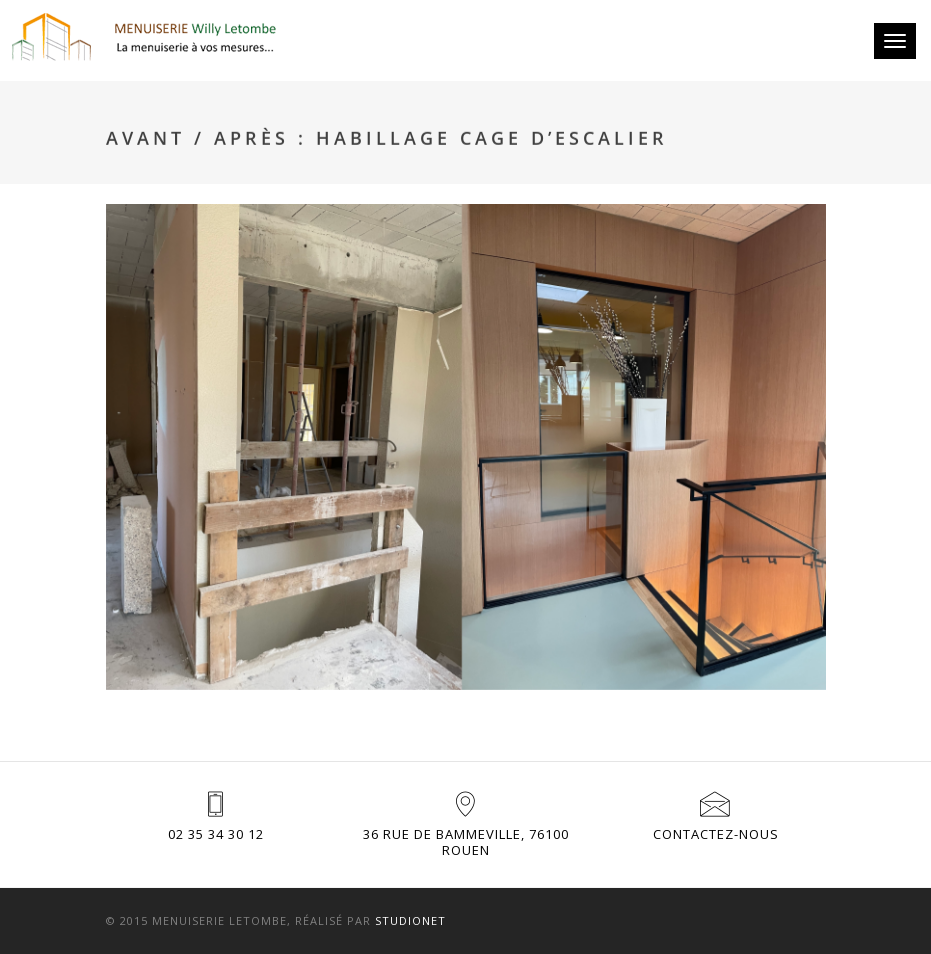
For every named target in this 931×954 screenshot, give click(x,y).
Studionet (410, 920)
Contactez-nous (716, 834)
